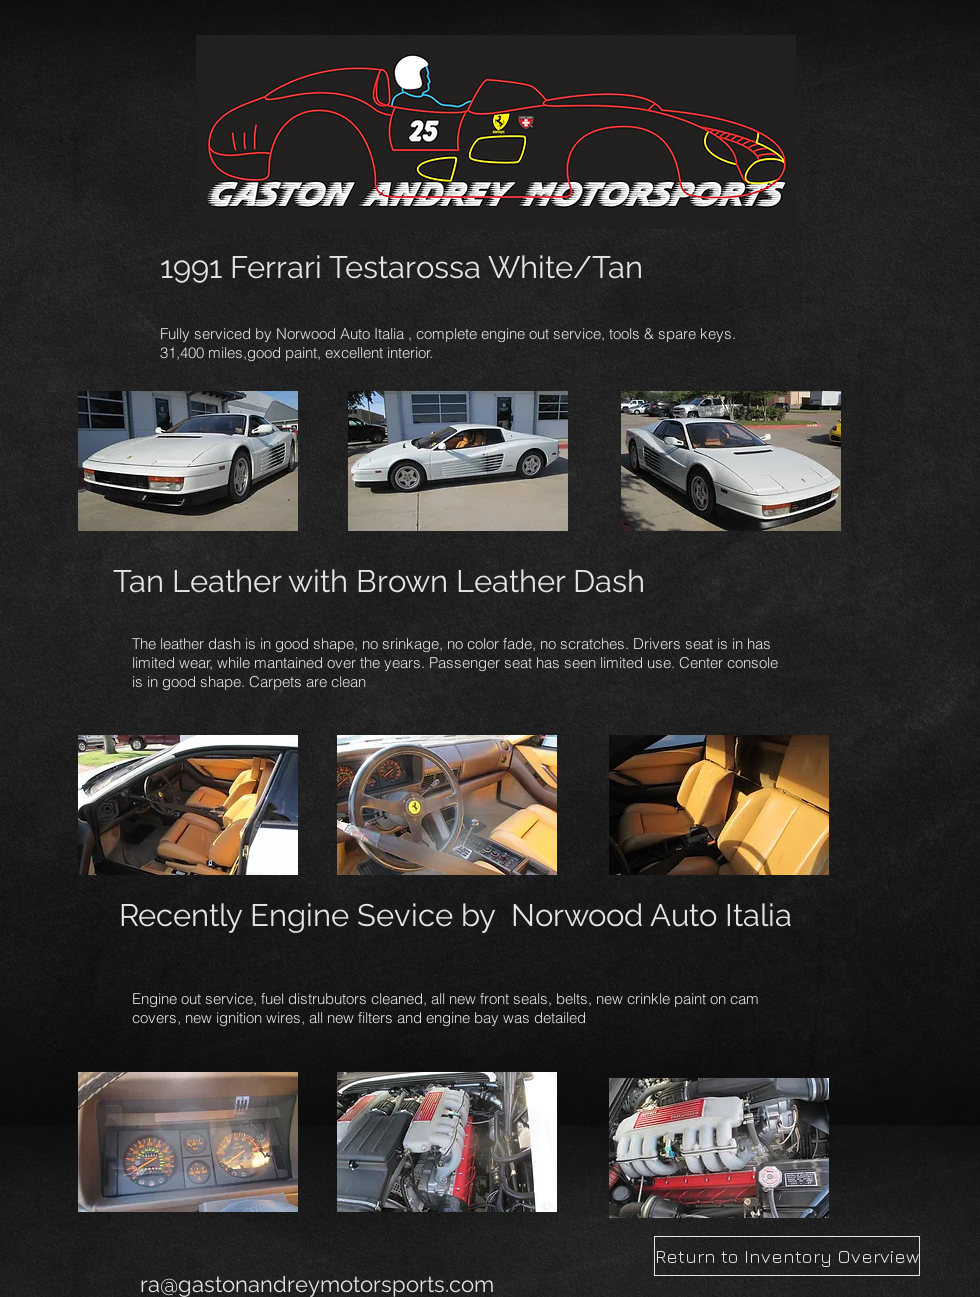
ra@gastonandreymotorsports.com (317, 1284)
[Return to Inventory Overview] (787, 1256)
